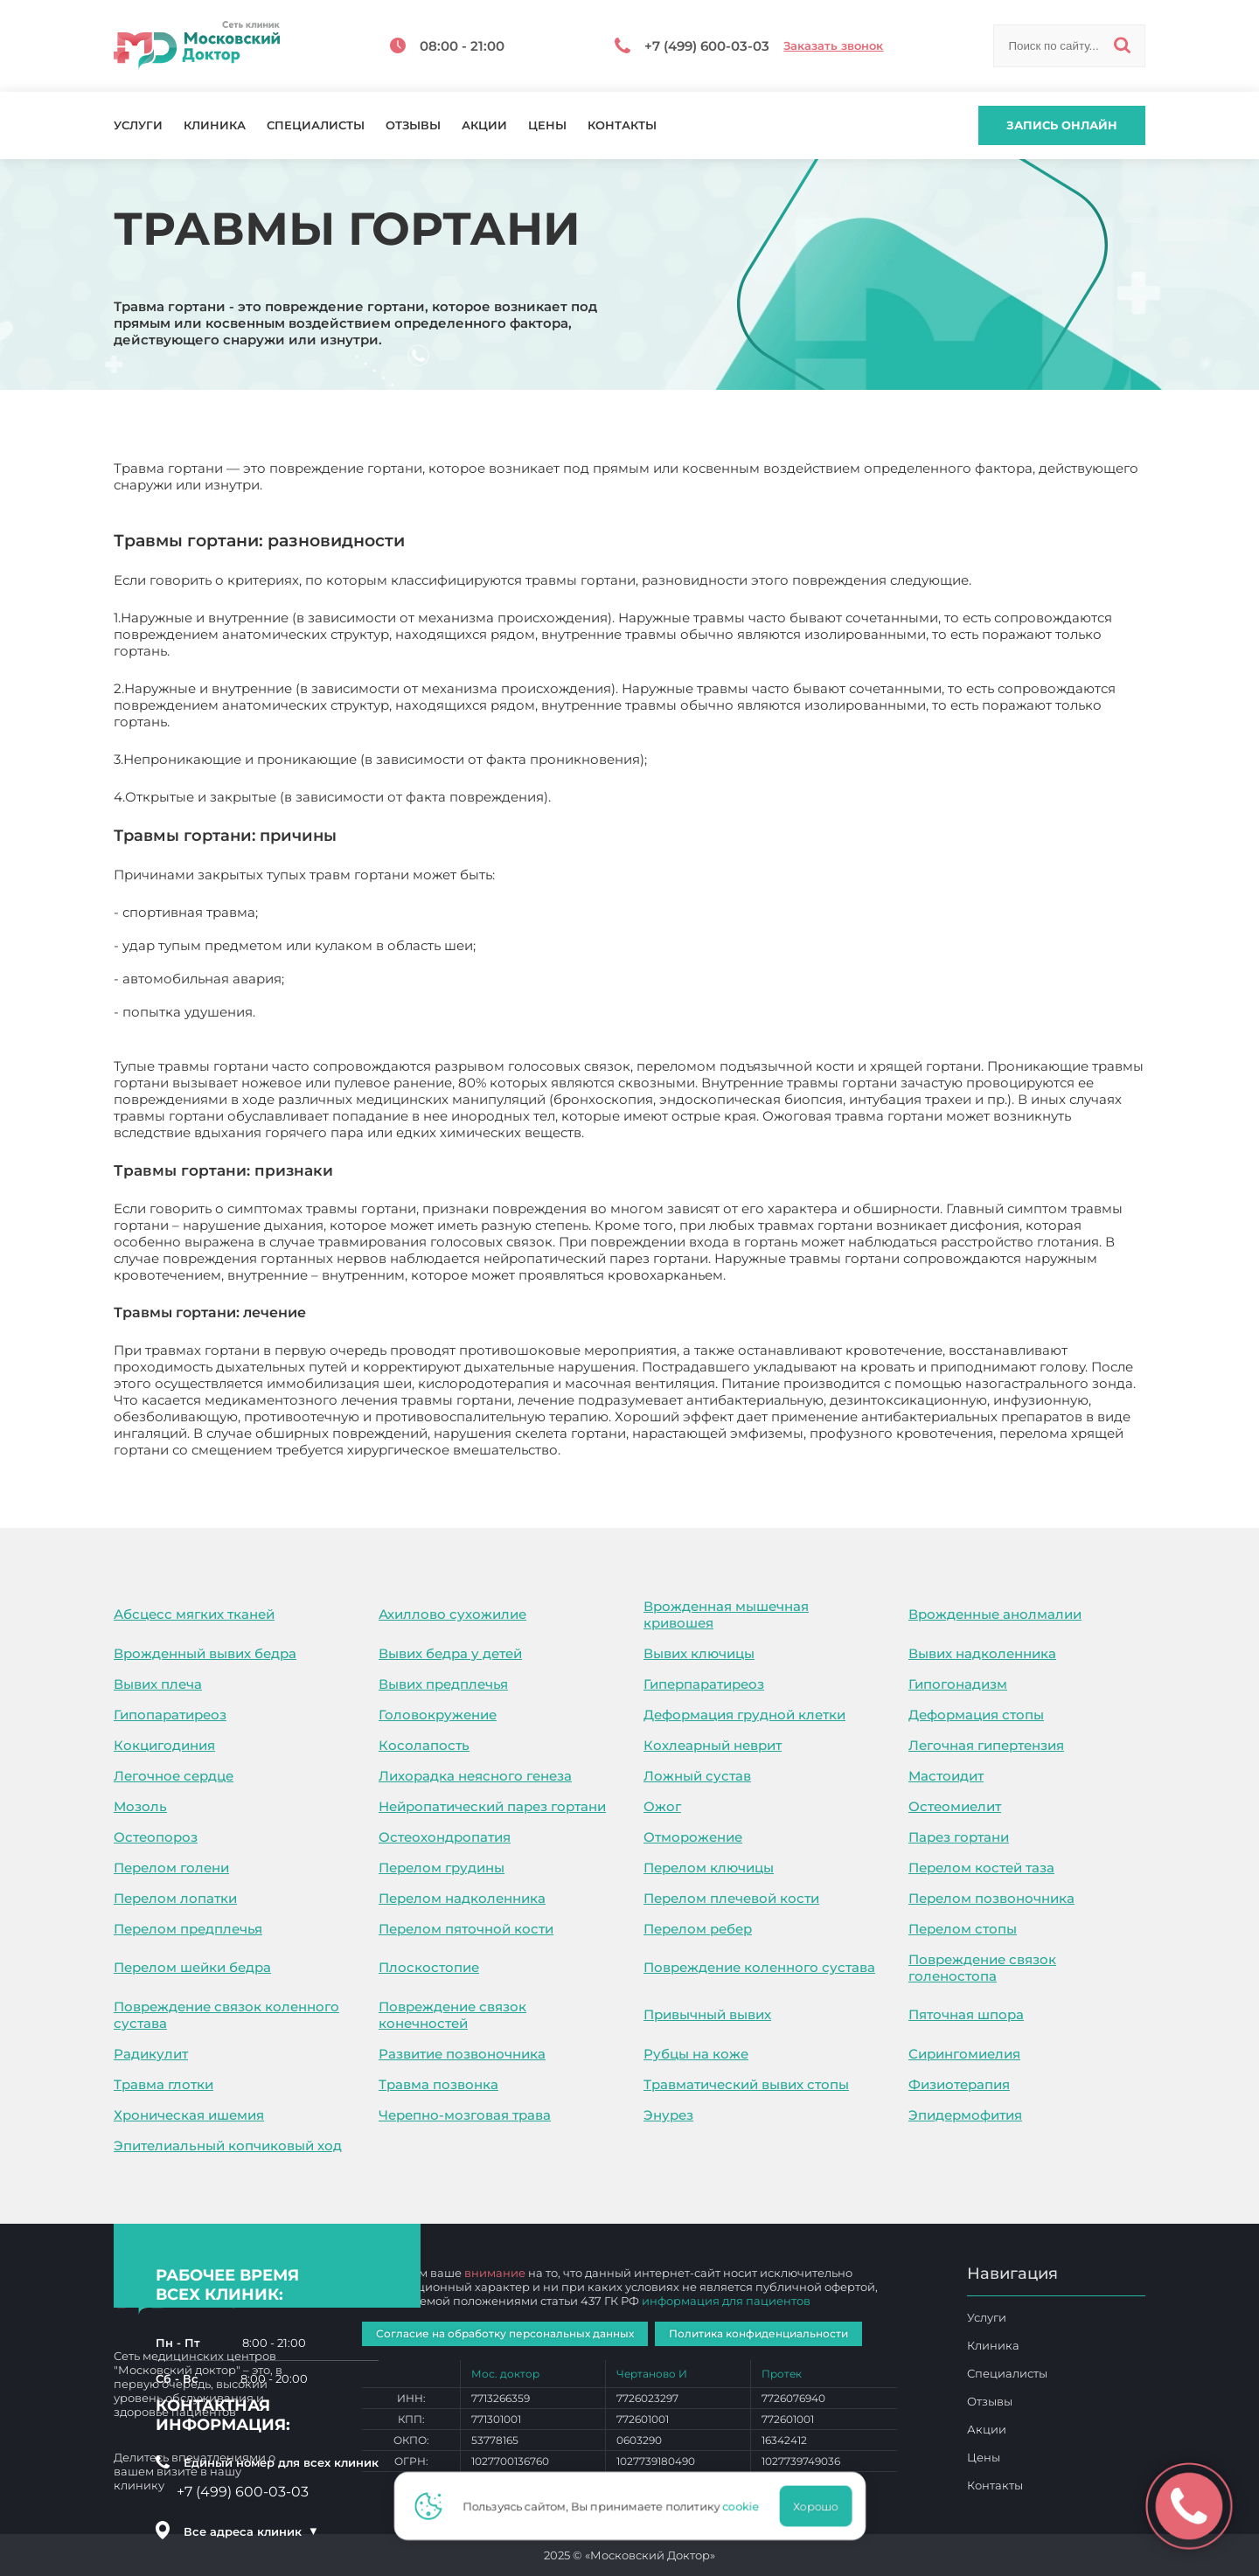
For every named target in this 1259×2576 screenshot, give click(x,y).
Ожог (662, 1806)
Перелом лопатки (175, 1898)
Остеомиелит (954, 1806)
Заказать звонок (833, 46)
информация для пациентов (726, 2301)
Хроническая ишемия (189, 2115)
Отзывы (413, 125)
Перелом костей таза (981, 1867)
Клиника (215, 125)
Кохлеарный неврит (712, 1745)
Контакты (622, 125)
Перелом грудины (441, 1867)
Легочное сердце (173, 1775)
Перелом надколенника (462, 1898)
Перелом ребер (697, 1928)
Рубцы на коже (695, 2053)
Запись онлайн (1061, 125)
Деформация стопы (976, 1714)
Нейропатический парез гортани (492, 1806)
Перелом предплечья (188, 1928)
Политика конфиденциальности (758, 2333)
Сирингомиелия (964, 2053)
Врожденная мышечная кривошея (726, 1614)
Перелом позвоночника (991, 1898)
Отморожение (692, 1837)
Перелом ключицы (708, 1867)
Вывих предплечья (443, 1684)
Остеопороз (156, 1837)
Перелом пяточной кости (466, 1928)
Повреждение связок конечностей (452, 2014)
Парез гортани (958, 1837)
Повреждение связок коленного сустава (226, 2014)
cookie (746, 2506)
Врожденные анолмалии (995, 1614)
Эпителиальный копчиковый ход (228, 2145)
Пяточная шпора (966, 2014)
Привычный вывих (707, 2014)
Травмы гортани (620, 1449)
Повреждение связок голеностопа (982, 1967)
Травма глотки (163, 2084)
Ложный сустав (697, 1775)
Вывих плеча (158, 1684)
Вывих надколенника (982, 1653)
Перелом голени (171, 1867)
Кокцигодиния (164, 1745)
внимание (494, 2273)
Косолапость (424, 1745)
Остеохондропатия (445, 1837)
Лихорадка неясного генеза (475, 1775)
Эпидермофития (965, 2115)
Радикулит (151, 2053)
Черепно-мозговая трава (465, 2115)
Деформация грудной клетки (744, 1714)
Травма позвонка (438, 2084)
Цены (547, 125)
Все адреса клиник (251, 2531)
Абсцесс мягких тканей (194, 1614)
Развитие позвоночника (462, 2053)
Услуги (138, 125)
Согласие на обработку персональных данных (505, 2333)
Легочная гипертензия (986, 1745)
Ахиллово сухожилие (452, 1614)
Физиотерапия (959, 2084)
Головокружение (438, 1714)
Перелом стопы (962, 1928)
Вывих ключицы (699, 1653)
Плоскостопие (429, 1967)
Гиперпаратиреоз (703, 1684)
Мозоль (140, 1806)
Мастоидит (946, 1775)
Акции (484, 125)
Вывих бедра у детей (450, 1653)
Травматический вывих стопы (746, 2084)
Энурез (668, 2115)
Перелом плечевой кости (731, 1898)
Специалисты (316, 125)
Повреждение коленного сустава (759, 1967)
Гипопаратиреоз (170, 1714)
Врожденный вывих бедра (205, 1653)
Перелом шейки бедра (192, 1967)
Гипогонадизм (957, 1684)
